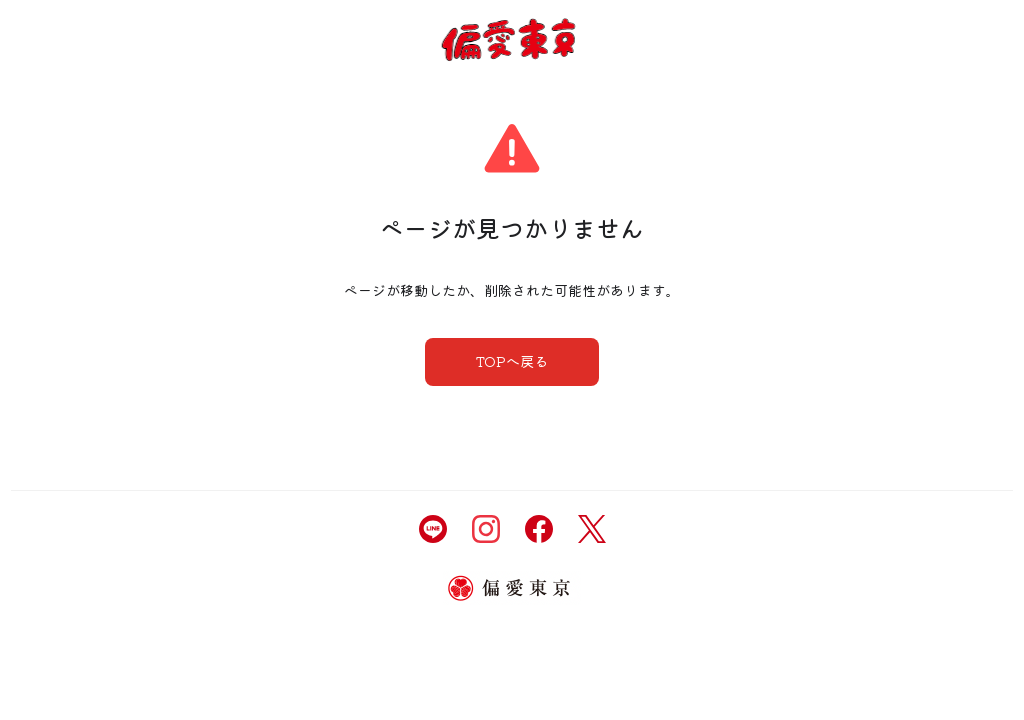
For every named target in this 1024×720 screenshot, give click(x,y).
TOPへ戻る (512, 361)
